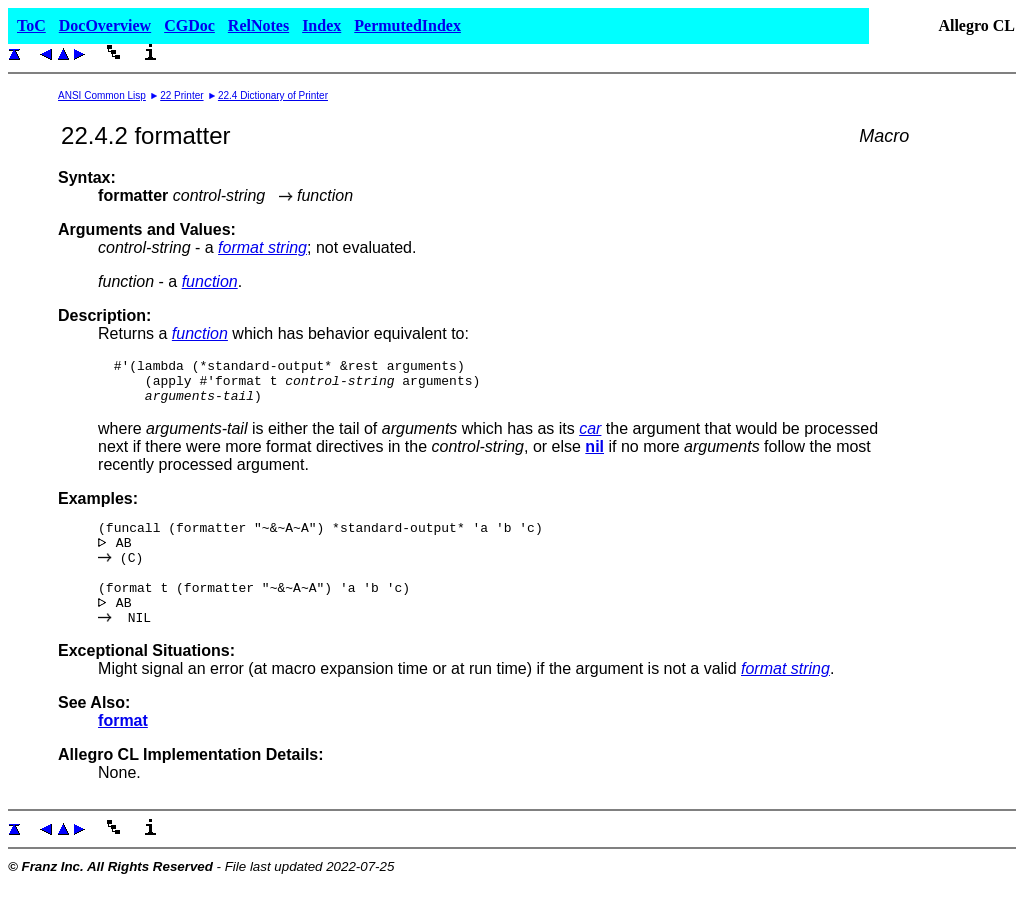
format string (262, 247)
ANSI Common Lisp (102, 95)
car (590, 437)
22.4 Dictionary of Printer (273, 95)
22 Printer (181, 95)
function (210, 281)
